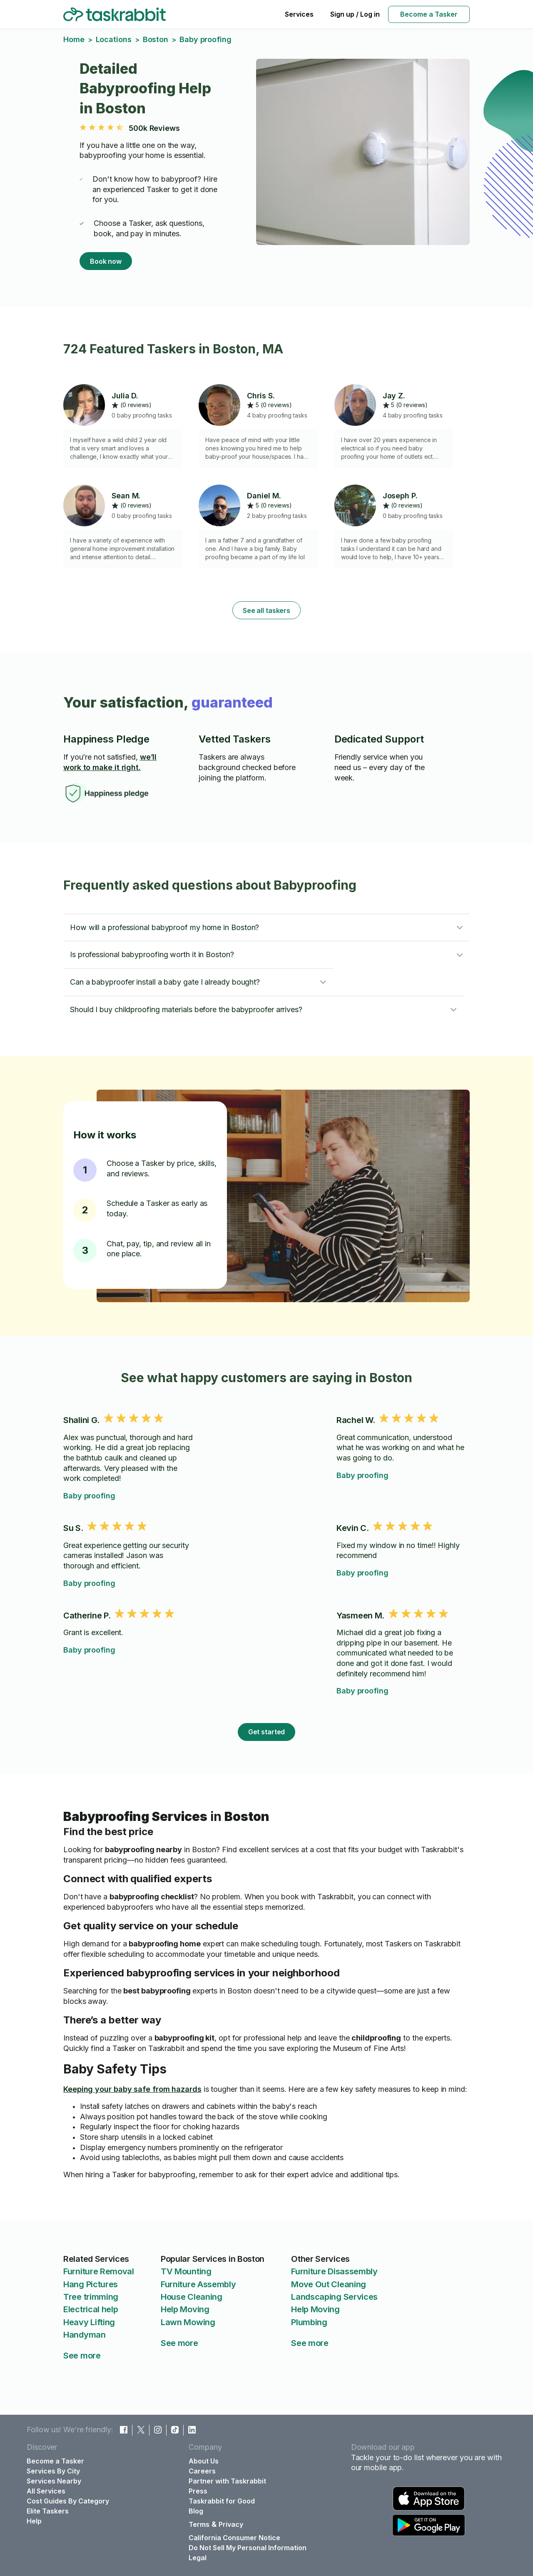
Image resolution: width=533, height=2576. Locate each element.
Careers (202, 2471)
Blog (196, 2511)
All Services (46, 2491)
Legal (198, 2557)
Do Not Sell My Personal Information (247, 2547)
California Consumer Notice (234, 2537)
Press (198, 2491)
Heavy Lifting (89, 2322)
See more (82, 2356)
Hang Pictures (90, 2284)
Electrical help (90, 2309)
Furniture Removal (98, 2271)
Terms (199, 2524)
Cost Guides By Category (68, 2501)
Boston (155, 39)
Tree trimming (90, 2297)
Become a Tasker (429, 14)
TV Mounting (186, 2271)
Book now (106, 261)
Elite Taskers (48, 2511)
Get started (266, 1732)
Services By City (53, 2471)
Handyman (84, 2335)
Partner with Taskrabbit (227, 2481)
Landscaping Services (334, 2297)
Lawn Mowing (188, 2322)
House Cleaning (191, 2297)
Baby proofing (89, 1495)
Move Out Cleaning (328, 2284)
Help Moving (185, 2309)
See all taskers (266, 610)
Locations (114, 39)
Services (299, 14)
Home (74, 39)
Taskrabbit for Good (222, 2501)
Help (34, 2521)
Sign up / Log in (355, 14)
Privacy (231, 2524)
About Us (204, 2461)
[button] (266, 927)
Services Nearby (54, 2481)
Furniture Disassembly (334, 2271)
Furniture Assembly (198, 2284)
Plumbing (309, 2322)
